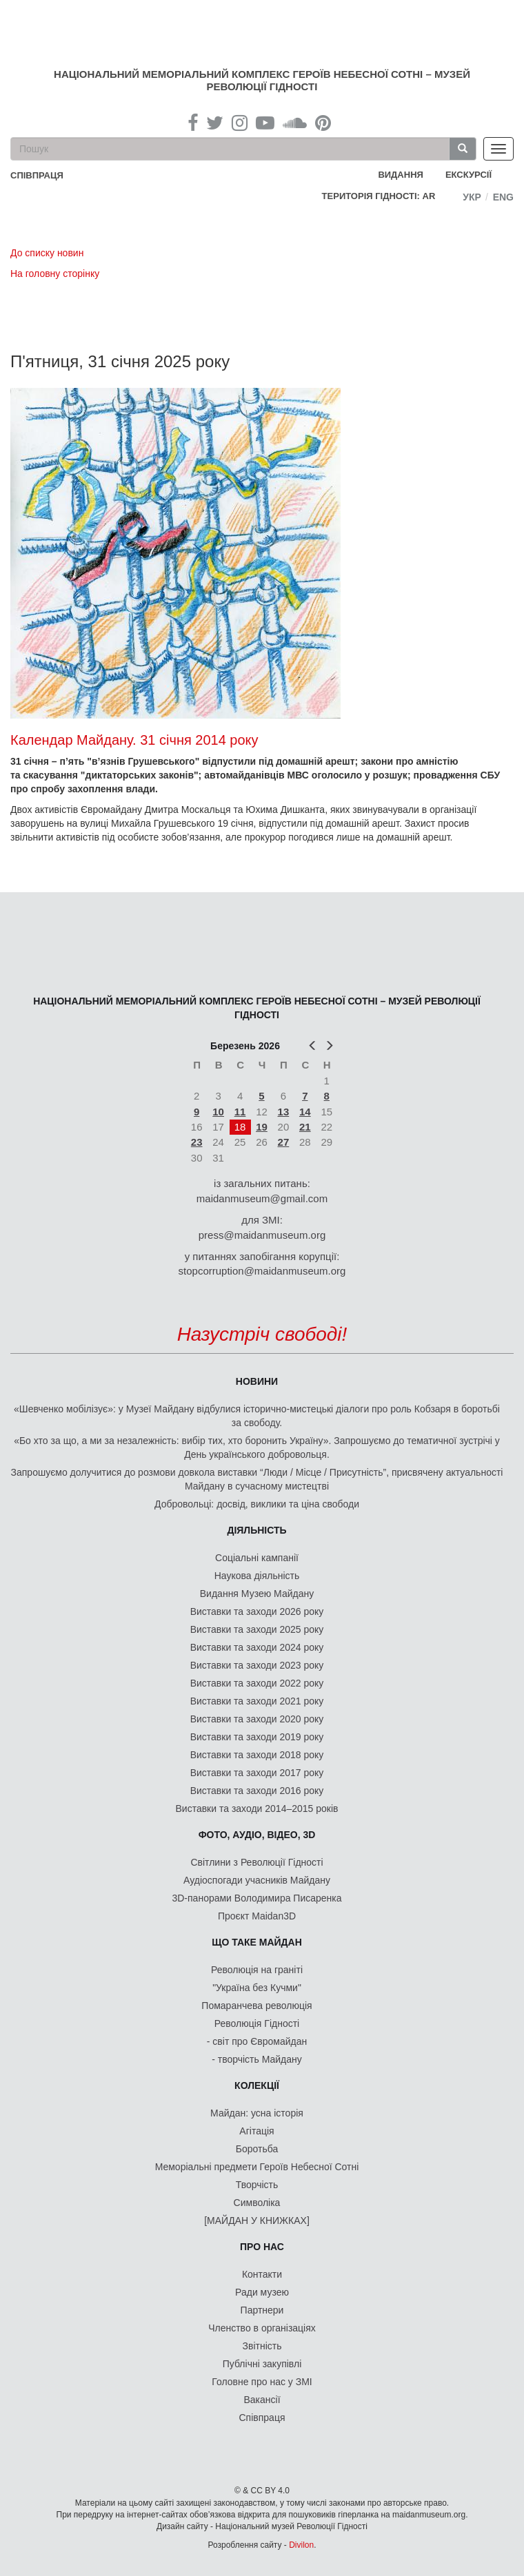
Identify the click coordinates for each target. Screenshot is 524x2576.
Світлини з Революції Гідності (256, 1862)
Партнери (262, 2310)
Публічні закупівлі (262, 2363)
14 (305, 1111)
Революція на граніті (257, 1969)
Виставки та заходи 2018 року (257, 1754)
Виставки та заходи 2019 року (257, 1736)
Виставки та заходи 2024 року (257, 1647)
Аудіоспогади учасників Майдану (256, 1880)
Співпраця (262, 2417)
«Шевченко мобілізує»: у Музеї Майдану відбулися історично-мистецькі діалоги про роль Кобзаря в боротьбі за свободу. (257, 1415)
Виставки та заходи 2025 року (257, 1629)
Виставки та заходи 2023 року (257, 1665)
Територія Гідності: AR (379, 196)
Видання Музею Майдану (257, 1593)
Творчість (257, 2184)
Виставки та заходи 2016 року (257, 1790)
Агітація (256, 2130)
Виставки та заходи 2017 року (257, 1772)
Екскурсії (468, 174)
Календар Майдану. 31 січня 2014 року (134, 740)
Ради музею (262, 2292)
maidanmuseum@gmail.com (262, 1198)
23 (197, 1142)
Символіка (257, 2202)
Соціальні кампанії (257, 1557)
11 (240, 1111)
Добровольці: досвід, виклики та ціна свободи (256, 1503)
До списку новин (46, 252)
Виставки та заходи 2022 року (257, 1683)
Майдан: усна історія (256, 2113)
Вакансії (261, 2399)
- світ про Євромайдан (257, 2041)
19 (262, 1127)
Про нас (262, 2246)
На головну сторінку (54, 273)
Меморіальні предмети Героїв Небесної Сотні (257, 2166)
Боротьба (257, 2148)
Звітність (262, 2345)
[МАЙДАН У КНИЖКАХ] (257, 2220)
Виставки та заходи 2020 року (257, 1718)
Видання (400, 174)
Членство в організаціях (262, 2327)
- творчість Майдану (257, 2059)
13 (284, 1111)
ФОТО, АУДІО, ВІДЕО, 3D (257, 1834)
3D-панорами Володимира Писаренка (256, 1898)
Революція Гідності (256, 2023)
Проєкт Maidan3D (257, 1915)
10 (218, 1111)
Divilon (301, 2545)
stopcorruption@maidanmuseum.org (262, 1271)
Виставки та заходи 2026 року (257, 1611)
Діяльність (256, 1530)
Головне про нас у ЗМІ (262, 2381)
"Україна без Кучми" (256, 1987)
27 (284, 1142)
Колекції (256, 2085)
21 (305, 1127)
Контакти (262, 2274)
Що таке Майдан (257, 1942)
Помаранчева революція (256, 2005)
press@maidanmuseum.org (262, 1235)
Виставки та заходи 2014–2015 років (256, 1808)
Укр (472, 197)
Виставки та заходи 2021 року (257, 1701)
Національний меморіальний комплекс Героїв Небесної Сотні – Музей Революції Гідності (262, 80)
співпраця (36, 175)
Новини (257, 1381)
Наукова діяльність (257, 1575)
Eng (503, 197)
